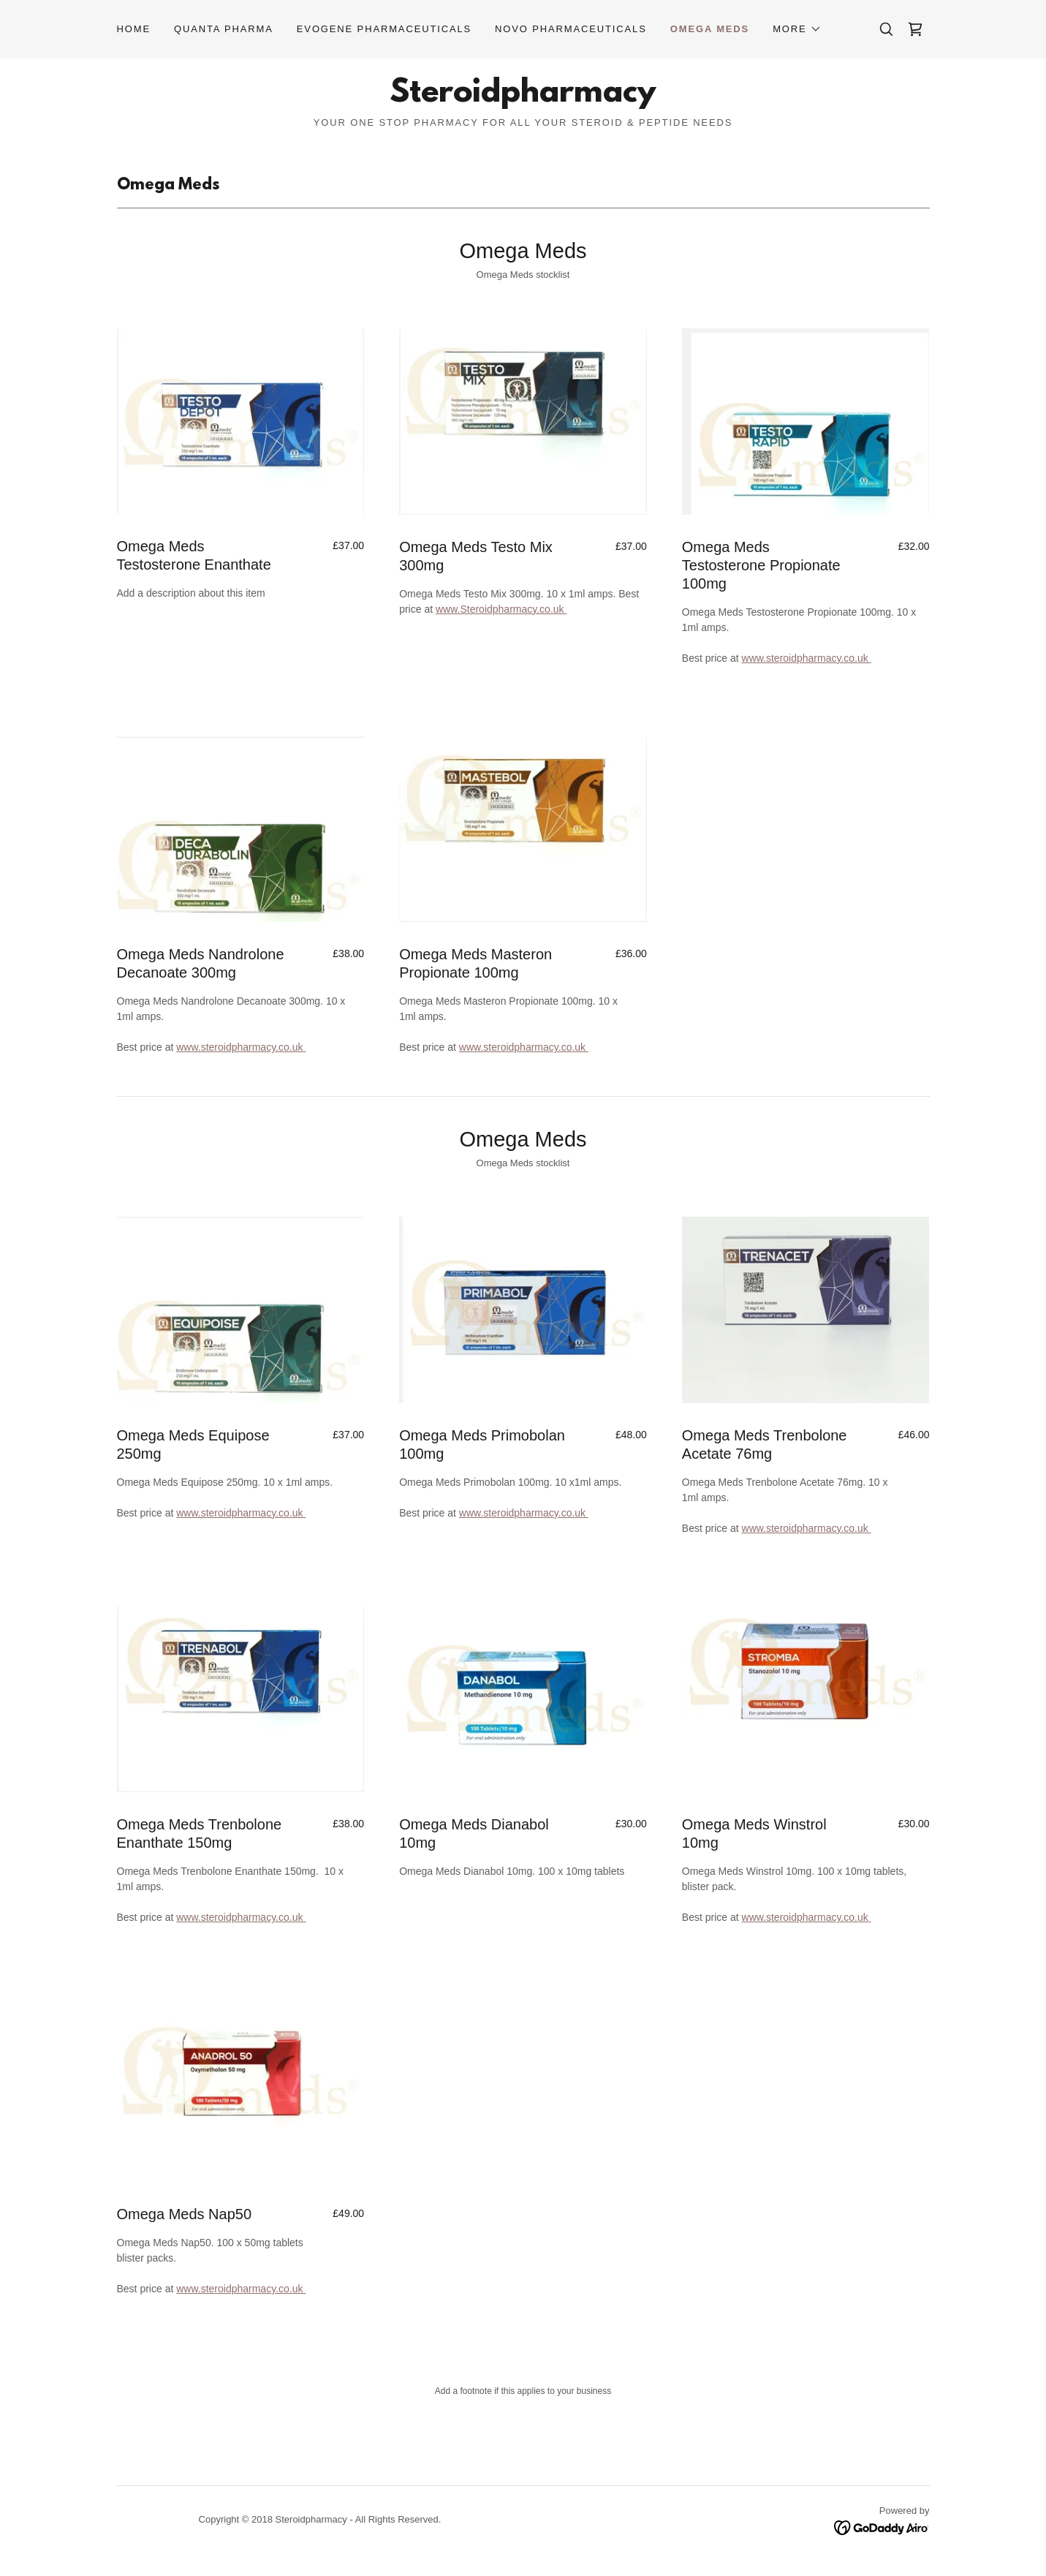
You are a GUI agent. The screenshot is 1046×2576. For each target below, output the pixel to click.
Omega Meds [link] (709, 28)
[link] (915, 29)
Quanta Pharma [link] (223, 28)
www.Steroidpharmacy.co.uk (501, 609)
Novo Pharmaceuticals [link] (571, 28)
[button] (797, 29)
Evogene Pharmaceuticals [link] (384, 28)
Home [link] (134, 28)
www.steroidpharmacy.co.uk (806, 658)
